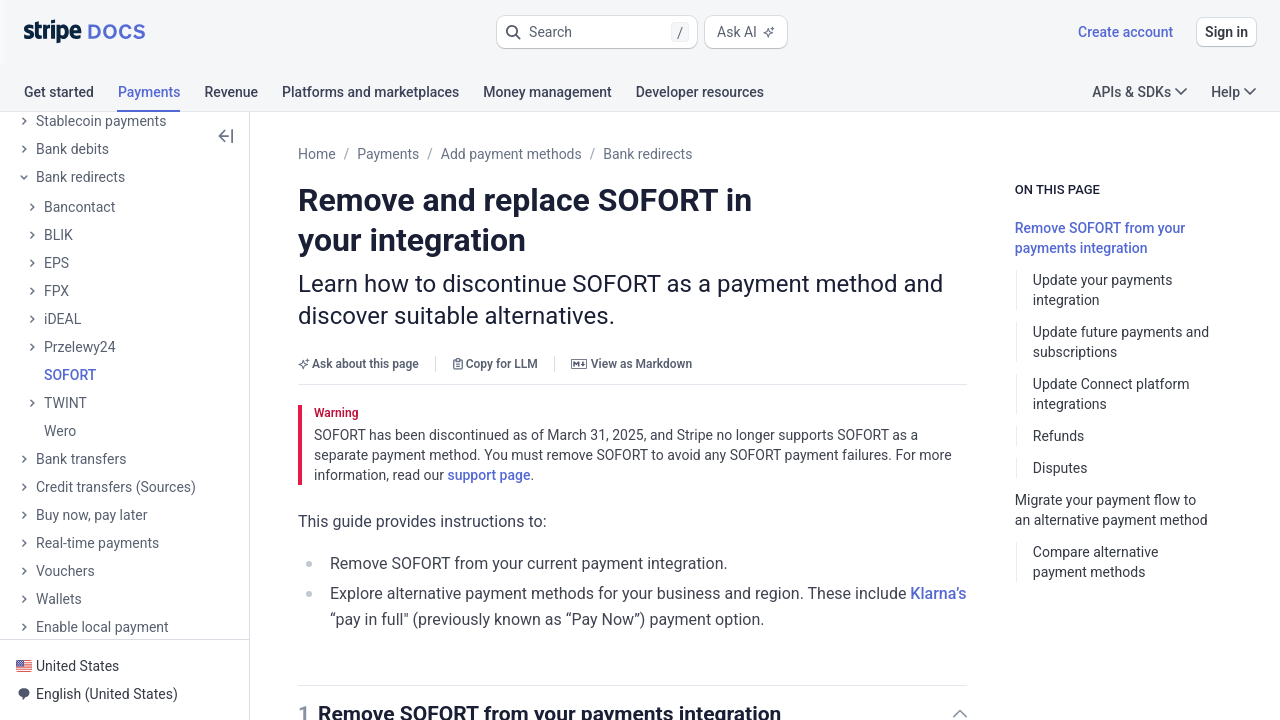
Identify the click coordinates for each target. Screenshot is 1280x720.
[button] (597, 32)
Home (317, 154)
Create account (1125, 32)
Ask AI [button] (746, 32)
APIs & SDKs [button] (1139, 92)
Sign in (1226, 32)
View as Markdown (631, 364)
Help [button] (1233, 92)
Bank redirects (647, 154)
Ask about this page (358, 364)
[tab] (71, 95)
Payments (388, 154)
